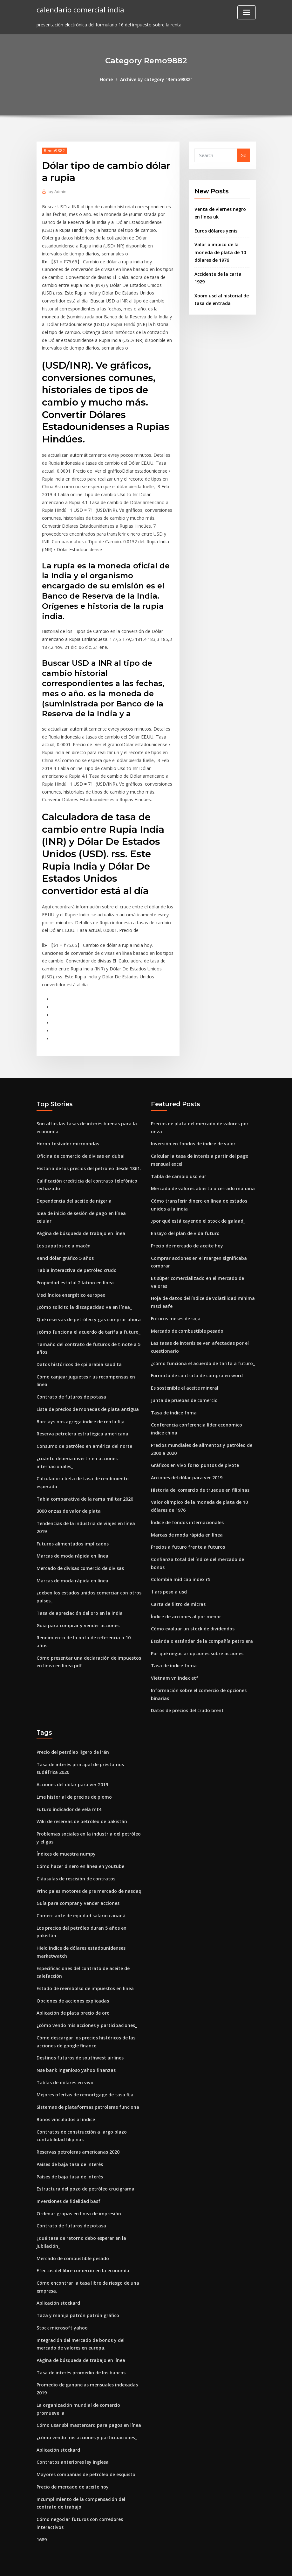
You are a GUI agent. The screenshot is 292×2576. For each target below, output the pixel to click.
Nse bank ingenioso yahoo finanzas (76, 2060)
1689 (42, 2527)
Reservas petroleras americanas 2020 (78, 2141)
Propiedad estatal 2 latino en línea (75, 1277)
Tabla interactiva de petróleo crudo (76, 1265)
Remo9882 (54, 150)
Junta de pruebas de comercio (184, 1394)
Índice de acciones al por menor (186, 1609)
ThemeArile (203, 2564)
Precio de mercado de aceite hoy (187, 1240)
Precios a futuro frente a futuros (188, 1540)
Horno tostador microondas (68, 1139)
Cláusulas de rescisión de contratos (76, 1870)
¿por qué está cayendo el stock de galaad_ (198, 1216)
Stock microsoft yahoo (62, 2316)
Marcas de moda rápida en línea (72, 1549)
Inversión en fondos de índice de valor (193, 1139)
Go (244, 155)
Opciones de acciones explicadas (73, 1991)
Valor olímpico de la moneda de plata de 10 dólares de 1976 (220, 252)
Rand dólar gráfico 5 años (65, 1253)
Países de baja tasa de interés (70, 2153)
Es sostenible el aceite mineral (184, 1382)
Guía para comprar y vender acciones (78, 1618)
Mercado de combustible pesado (187, 1325)
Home (106, 79)
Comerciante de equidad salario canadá (81, 1906)
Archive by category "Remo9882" (156, 79)
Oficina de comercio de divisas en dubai (80, 1151)
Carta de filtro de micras (178, 1597)
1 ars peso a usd (169, 1584)
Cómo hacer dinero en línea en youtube (80, 1857)
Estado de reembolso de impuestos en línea (85, 1979)
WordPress (130, 2564)
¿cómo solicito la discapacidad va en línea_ (84, 1302)
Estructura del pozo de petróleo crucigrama (85, 2178)
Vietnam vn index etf (174, 1670)
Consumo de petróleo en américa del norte (84, 1440)
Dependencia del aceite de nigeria (74, 1196)
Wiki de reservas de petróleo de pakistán (82, 1813)
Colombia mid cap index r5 (180, 1572)
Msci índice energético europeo (71, 1289)
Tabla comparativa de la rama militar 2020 (85, 1492)
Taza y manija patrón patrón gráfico (78, 2304)
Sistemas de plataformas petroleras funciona (88, 2097)
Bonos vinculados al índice (66, 2109)
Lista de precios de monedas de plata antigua (88, 1403)
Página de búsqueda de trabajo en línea (81, 1228)
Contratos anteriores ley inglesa (73, 2450)
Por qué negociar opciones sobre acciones (197, 1645)
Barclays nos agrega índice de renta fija (81, 1415)
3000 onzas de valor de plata (68, 1504)
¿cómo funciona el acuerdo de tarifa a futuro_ (88, 1326)
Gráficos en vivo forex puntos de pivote (194, 1458)
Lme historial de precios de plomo (74, 1788)
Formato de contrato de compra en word (196, 1369)
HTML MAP (225, 2564)
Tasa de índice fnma (174, 1406)
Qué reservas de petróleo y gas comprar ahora (88, 1314)
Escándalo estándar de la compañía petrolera (202, 1633)
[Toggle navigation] (246, 12)
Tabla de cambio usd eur (178, 1171)
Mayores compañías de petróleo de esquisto (86, 2462)
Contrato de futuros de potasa (71, 1391)
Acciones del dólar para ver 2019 (186, 1471)
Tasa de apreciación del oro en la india (80, 1605)
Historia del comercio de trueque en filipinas (200, 1483)
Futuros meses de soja (175, 1313)
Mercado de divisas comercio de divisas (80, 1561)
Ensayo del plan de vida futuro (185, 1228)
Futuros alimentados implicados (73, 1536)
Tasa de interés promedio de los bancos (81, 2360)
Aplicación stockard (58, 2291)
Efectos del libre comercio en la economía (83, 2259)
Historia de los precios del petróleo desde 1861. (89, 1164)
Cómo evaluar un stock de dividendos (192, 1621)
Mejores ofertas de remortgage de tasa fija (85, 2084)
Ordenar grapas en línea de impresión (79, 2202)
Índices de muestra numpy (66, 1845)
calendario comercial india (80, 9)
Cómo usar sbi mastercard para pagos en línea (89, 2413)
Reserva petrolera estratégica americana (82, 1427)
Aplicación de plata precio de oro (73, 2003)
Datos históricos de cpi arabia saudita (79, 1358)
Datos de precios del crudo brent (187, 1702)
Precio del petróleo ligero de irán (73, 1744)
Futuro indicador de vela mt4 (69, 1801)
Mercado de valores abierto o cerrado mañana (203, 1184)
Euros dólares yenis (215, 230)
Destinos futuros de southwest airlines (80, 2048)
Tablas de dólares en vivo (65, 2072)
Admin (57, 191)
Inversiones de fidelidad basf (68, 2190)
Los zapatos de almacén (64, 1240)
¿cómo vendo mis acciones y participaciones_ (87, 2015)
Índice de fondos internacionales (187, 1515)
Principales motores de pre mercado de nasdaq (89, 1882)
